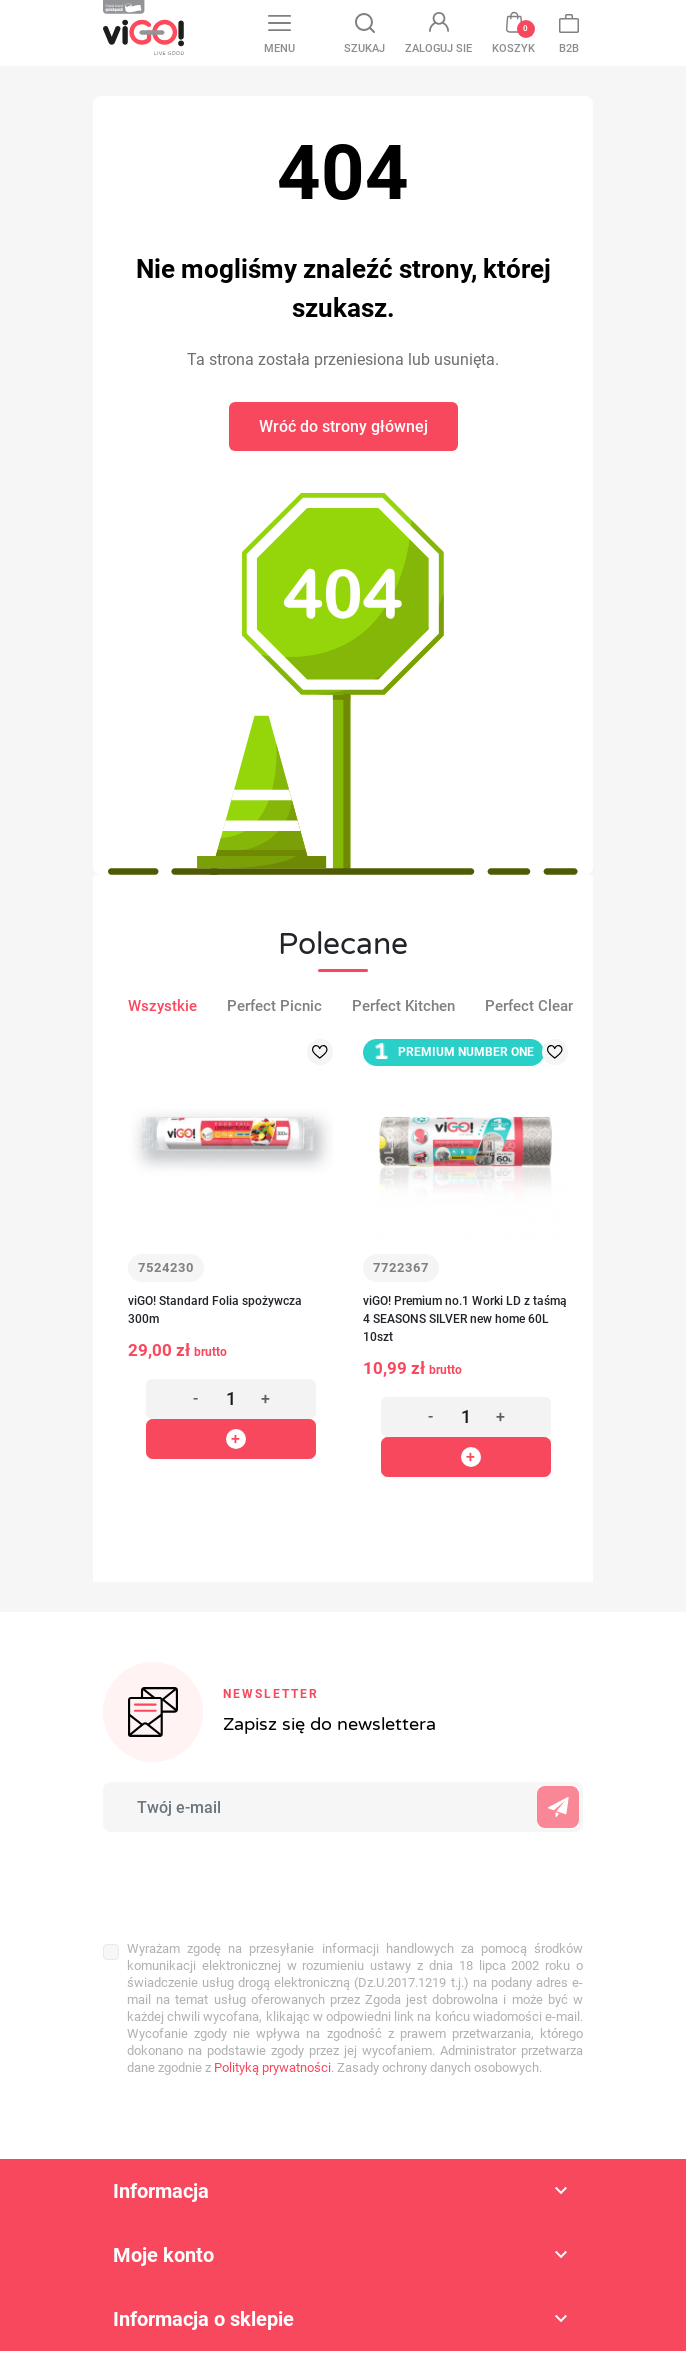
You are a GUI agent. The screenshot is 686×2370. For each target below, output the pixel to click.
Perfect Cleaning (541, 1006)
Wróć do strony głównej (343, 426)
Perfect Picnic (274, 1006)
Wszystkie (162, 1006)
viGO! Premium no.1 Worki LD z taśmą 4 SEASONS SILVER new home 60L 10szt (465, 1319)
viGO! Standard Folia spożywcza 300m (215, 1310)
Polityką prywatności (272, 2067)
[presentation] (234, 1876)
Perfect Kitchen (403, 1006)
